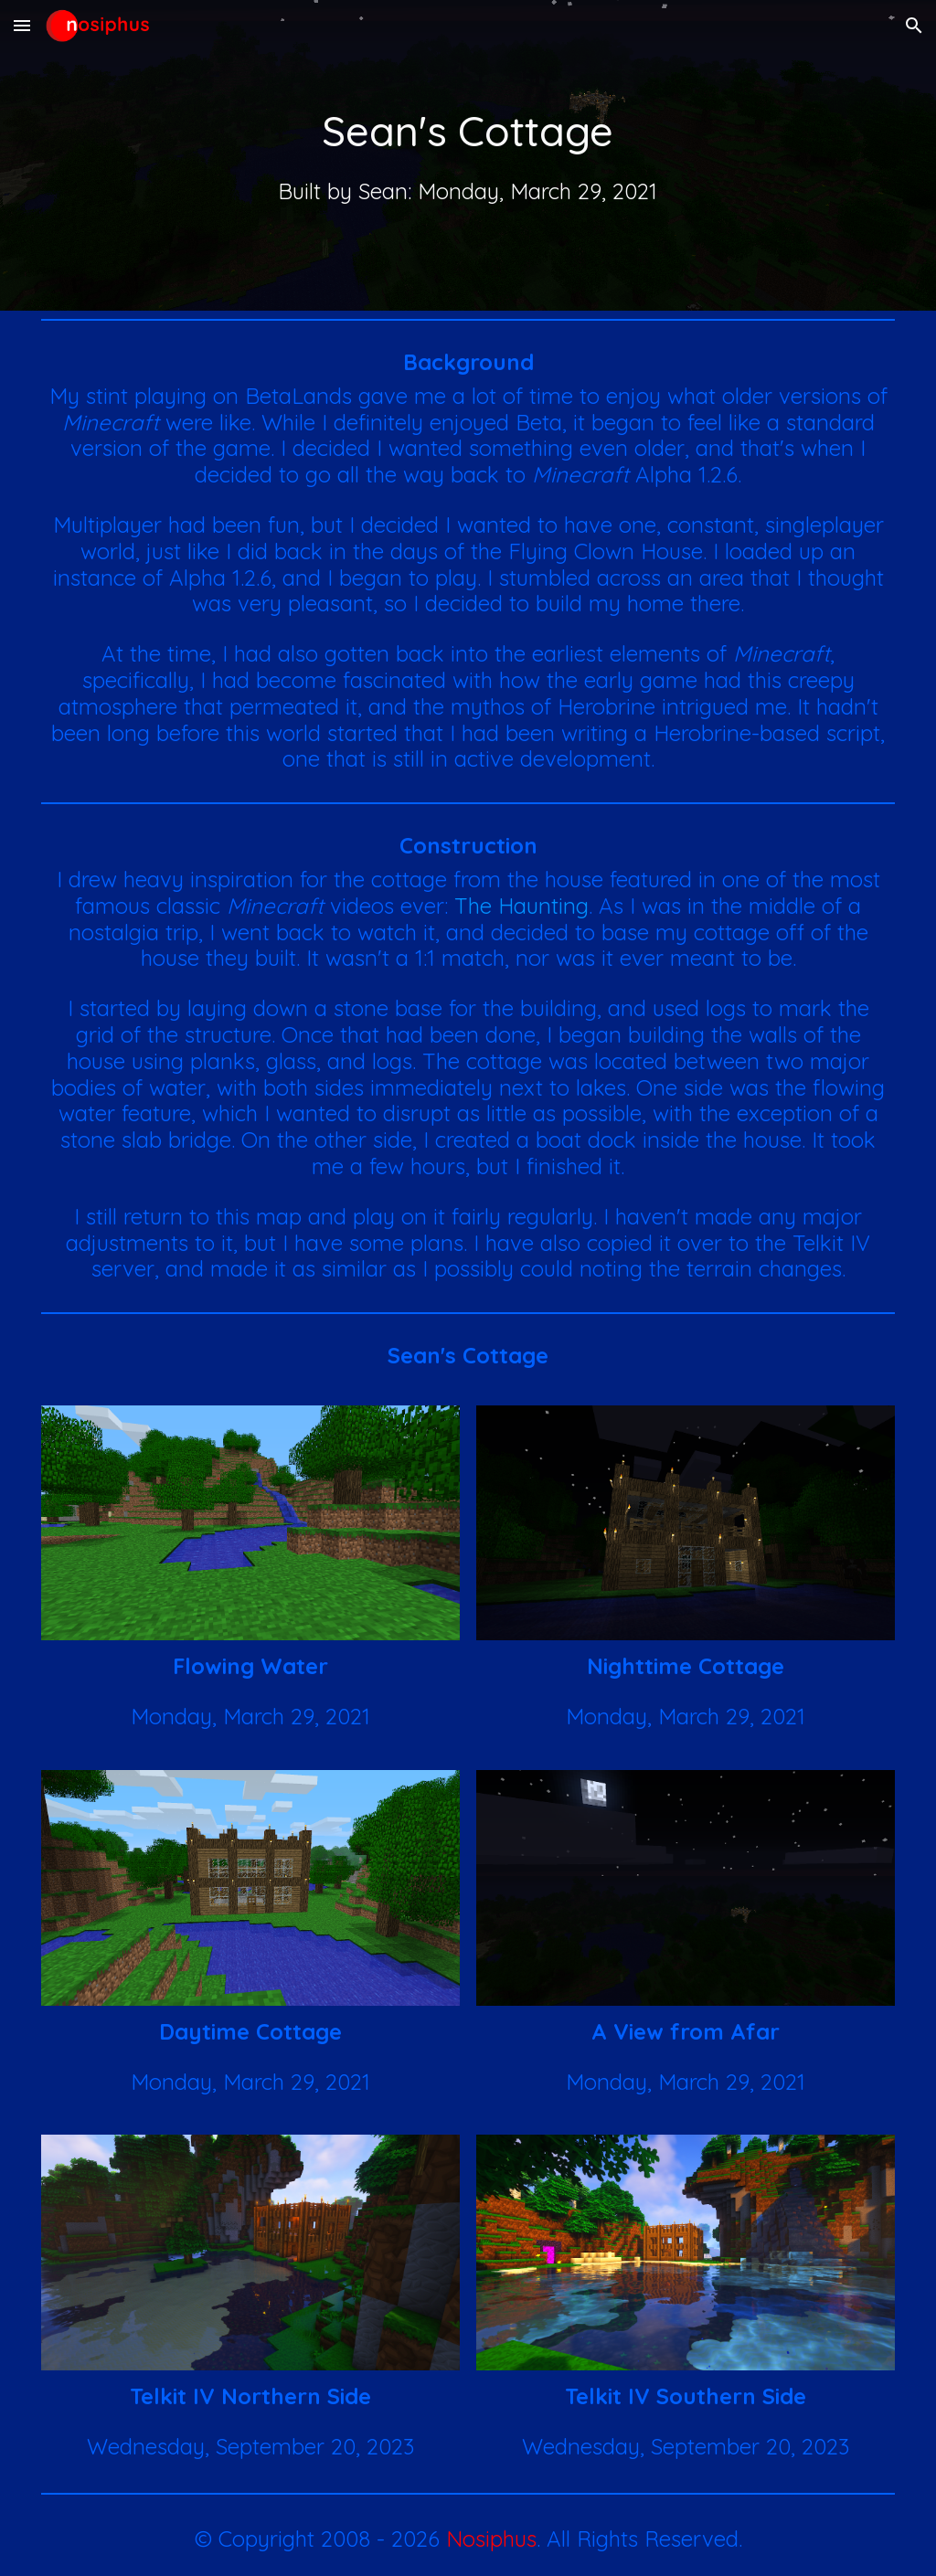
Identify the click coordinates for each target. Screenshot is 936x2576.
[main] (468, 130)
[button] (22, 25)
